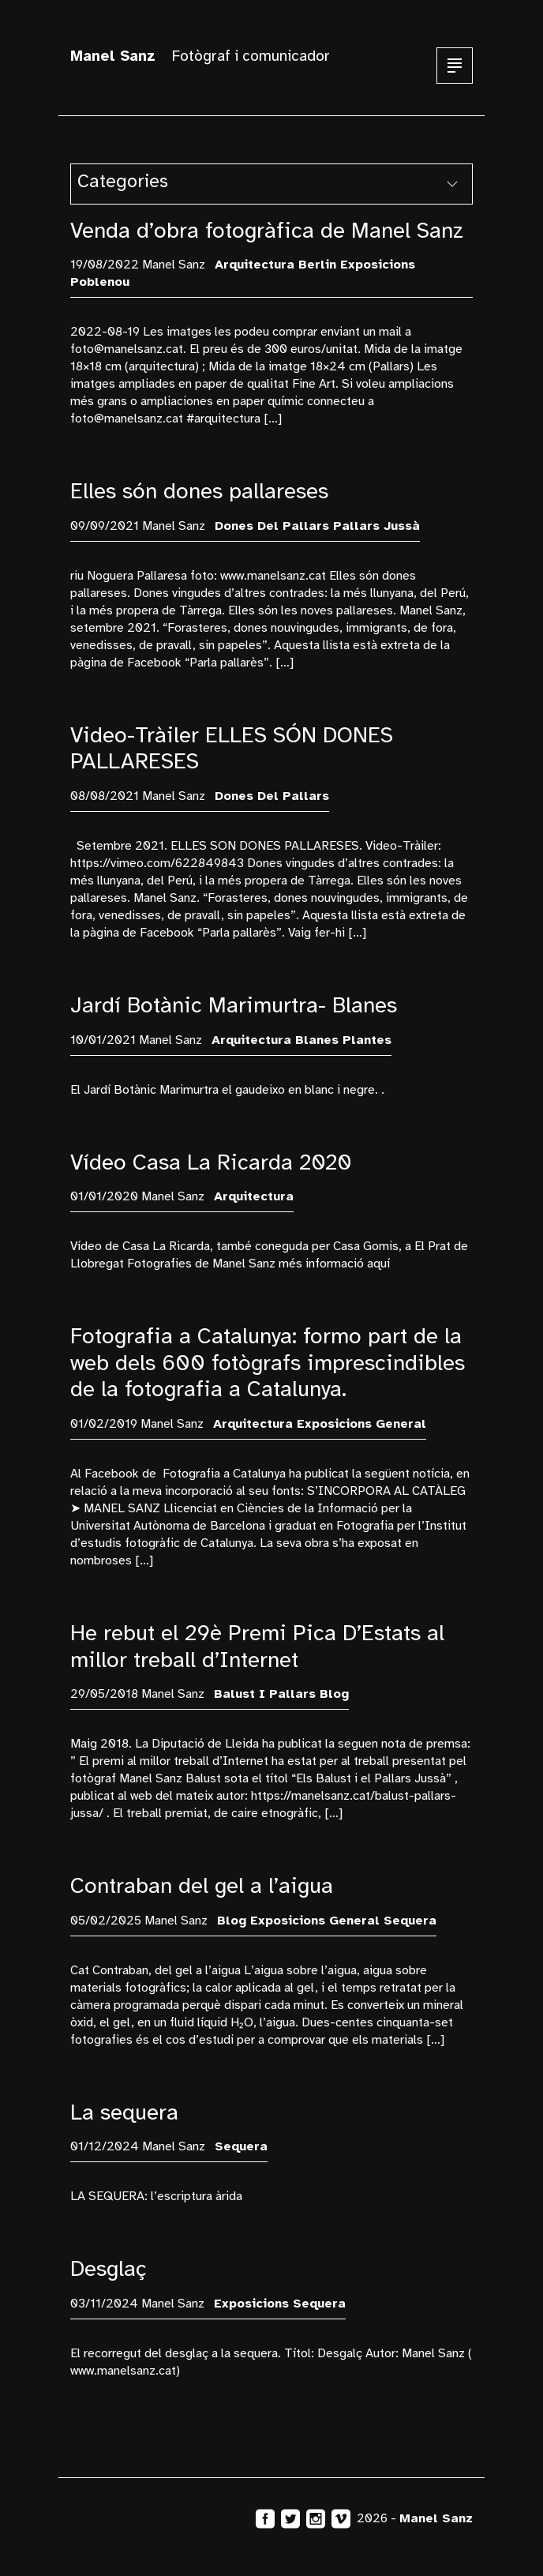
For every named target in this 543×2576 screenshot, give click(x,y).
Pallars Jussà (376, 526)
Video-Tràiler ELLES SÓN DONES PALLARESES (231, 748)
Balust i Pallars (265, 1694)
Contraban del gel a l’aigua (201, 1885)
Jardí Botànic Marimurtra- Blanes (233, 1005)
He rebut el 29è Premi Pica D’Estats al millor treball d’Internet (257, 1646)
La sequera (124, 2112)
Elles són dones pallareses (199, 491)
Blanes (317, 1040)
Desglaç (108, 2268)
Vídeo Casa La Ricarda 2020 (211, 1162)
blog (334, 1694)
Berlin (317, 264)
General (401, 1424)
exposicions (377, 264)
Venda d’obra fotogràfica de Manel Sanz (266, 230)
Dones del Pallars (272, 526)
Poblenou (99, 282)
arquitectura (254, 264)
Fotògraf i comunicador (200, 56)
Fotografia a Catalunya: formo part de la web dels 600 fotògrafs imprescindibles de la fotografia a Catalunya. (267, 1362)
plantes (367, 1040)
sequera (410, 1920)
